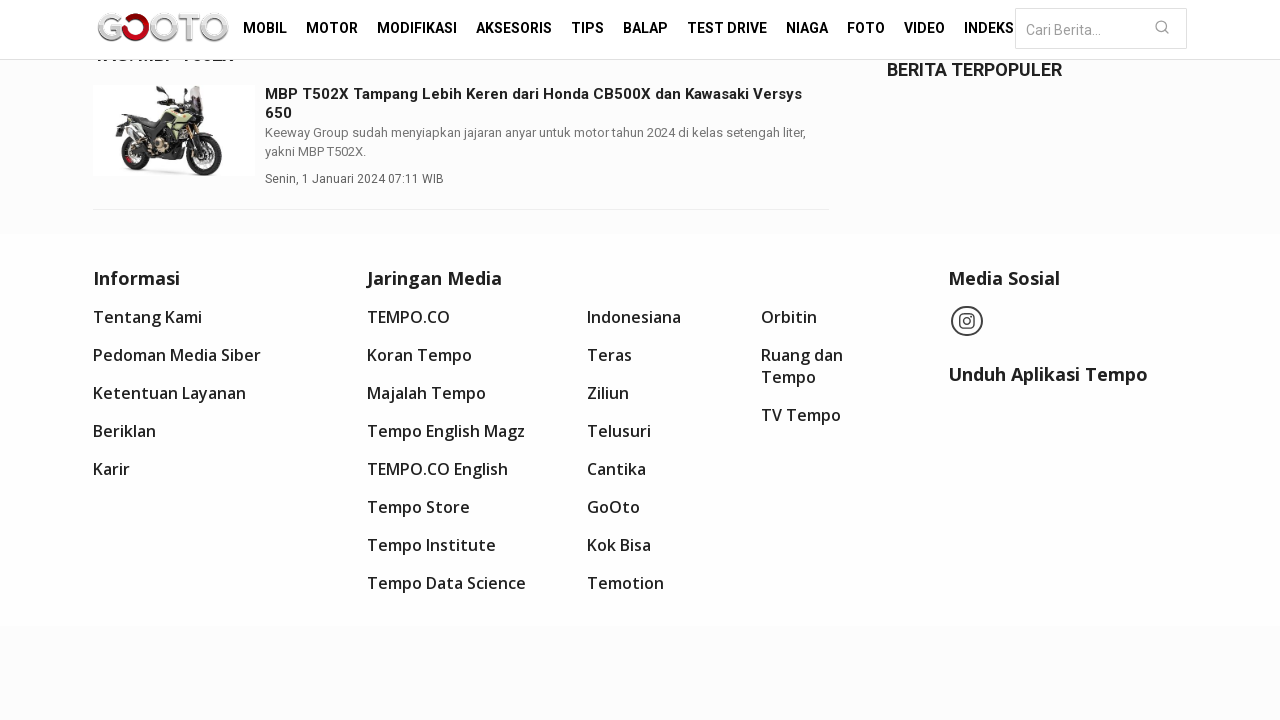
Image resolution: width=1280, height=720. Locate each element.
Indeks (989, 28)
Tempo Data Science (446, 583)
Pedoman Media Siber (177, 355)
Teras (609, 355)
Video (924, 28)
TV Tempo (801, 415)
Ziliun (608, 393)
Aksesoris (514, 28)
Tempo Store (418, 507)
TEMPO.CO (408, 317)
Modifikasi (417, 28)
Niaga (807, 28)
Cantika (616, 469)
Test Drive (727, 28)
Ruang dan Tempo (802, 366)
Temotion (625, 583)
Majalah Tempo (426, 393)
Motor (332, 28)
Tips (587, 28)
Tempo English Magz (446, 431)
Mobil (265, 28)
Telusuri (619, 431)
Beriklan (124, 431)
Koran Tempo (419, 355)
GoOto (613, 507)
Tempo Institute (431, 545)
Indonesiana (634, 317)
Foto (866, 28)
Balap (645, 28)
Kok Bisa (619, 545)
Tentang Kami (147, 317)
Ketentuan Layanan (169, 393)
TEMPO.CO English (437, 469)
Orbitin (789, 317)
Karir (111, 469)
